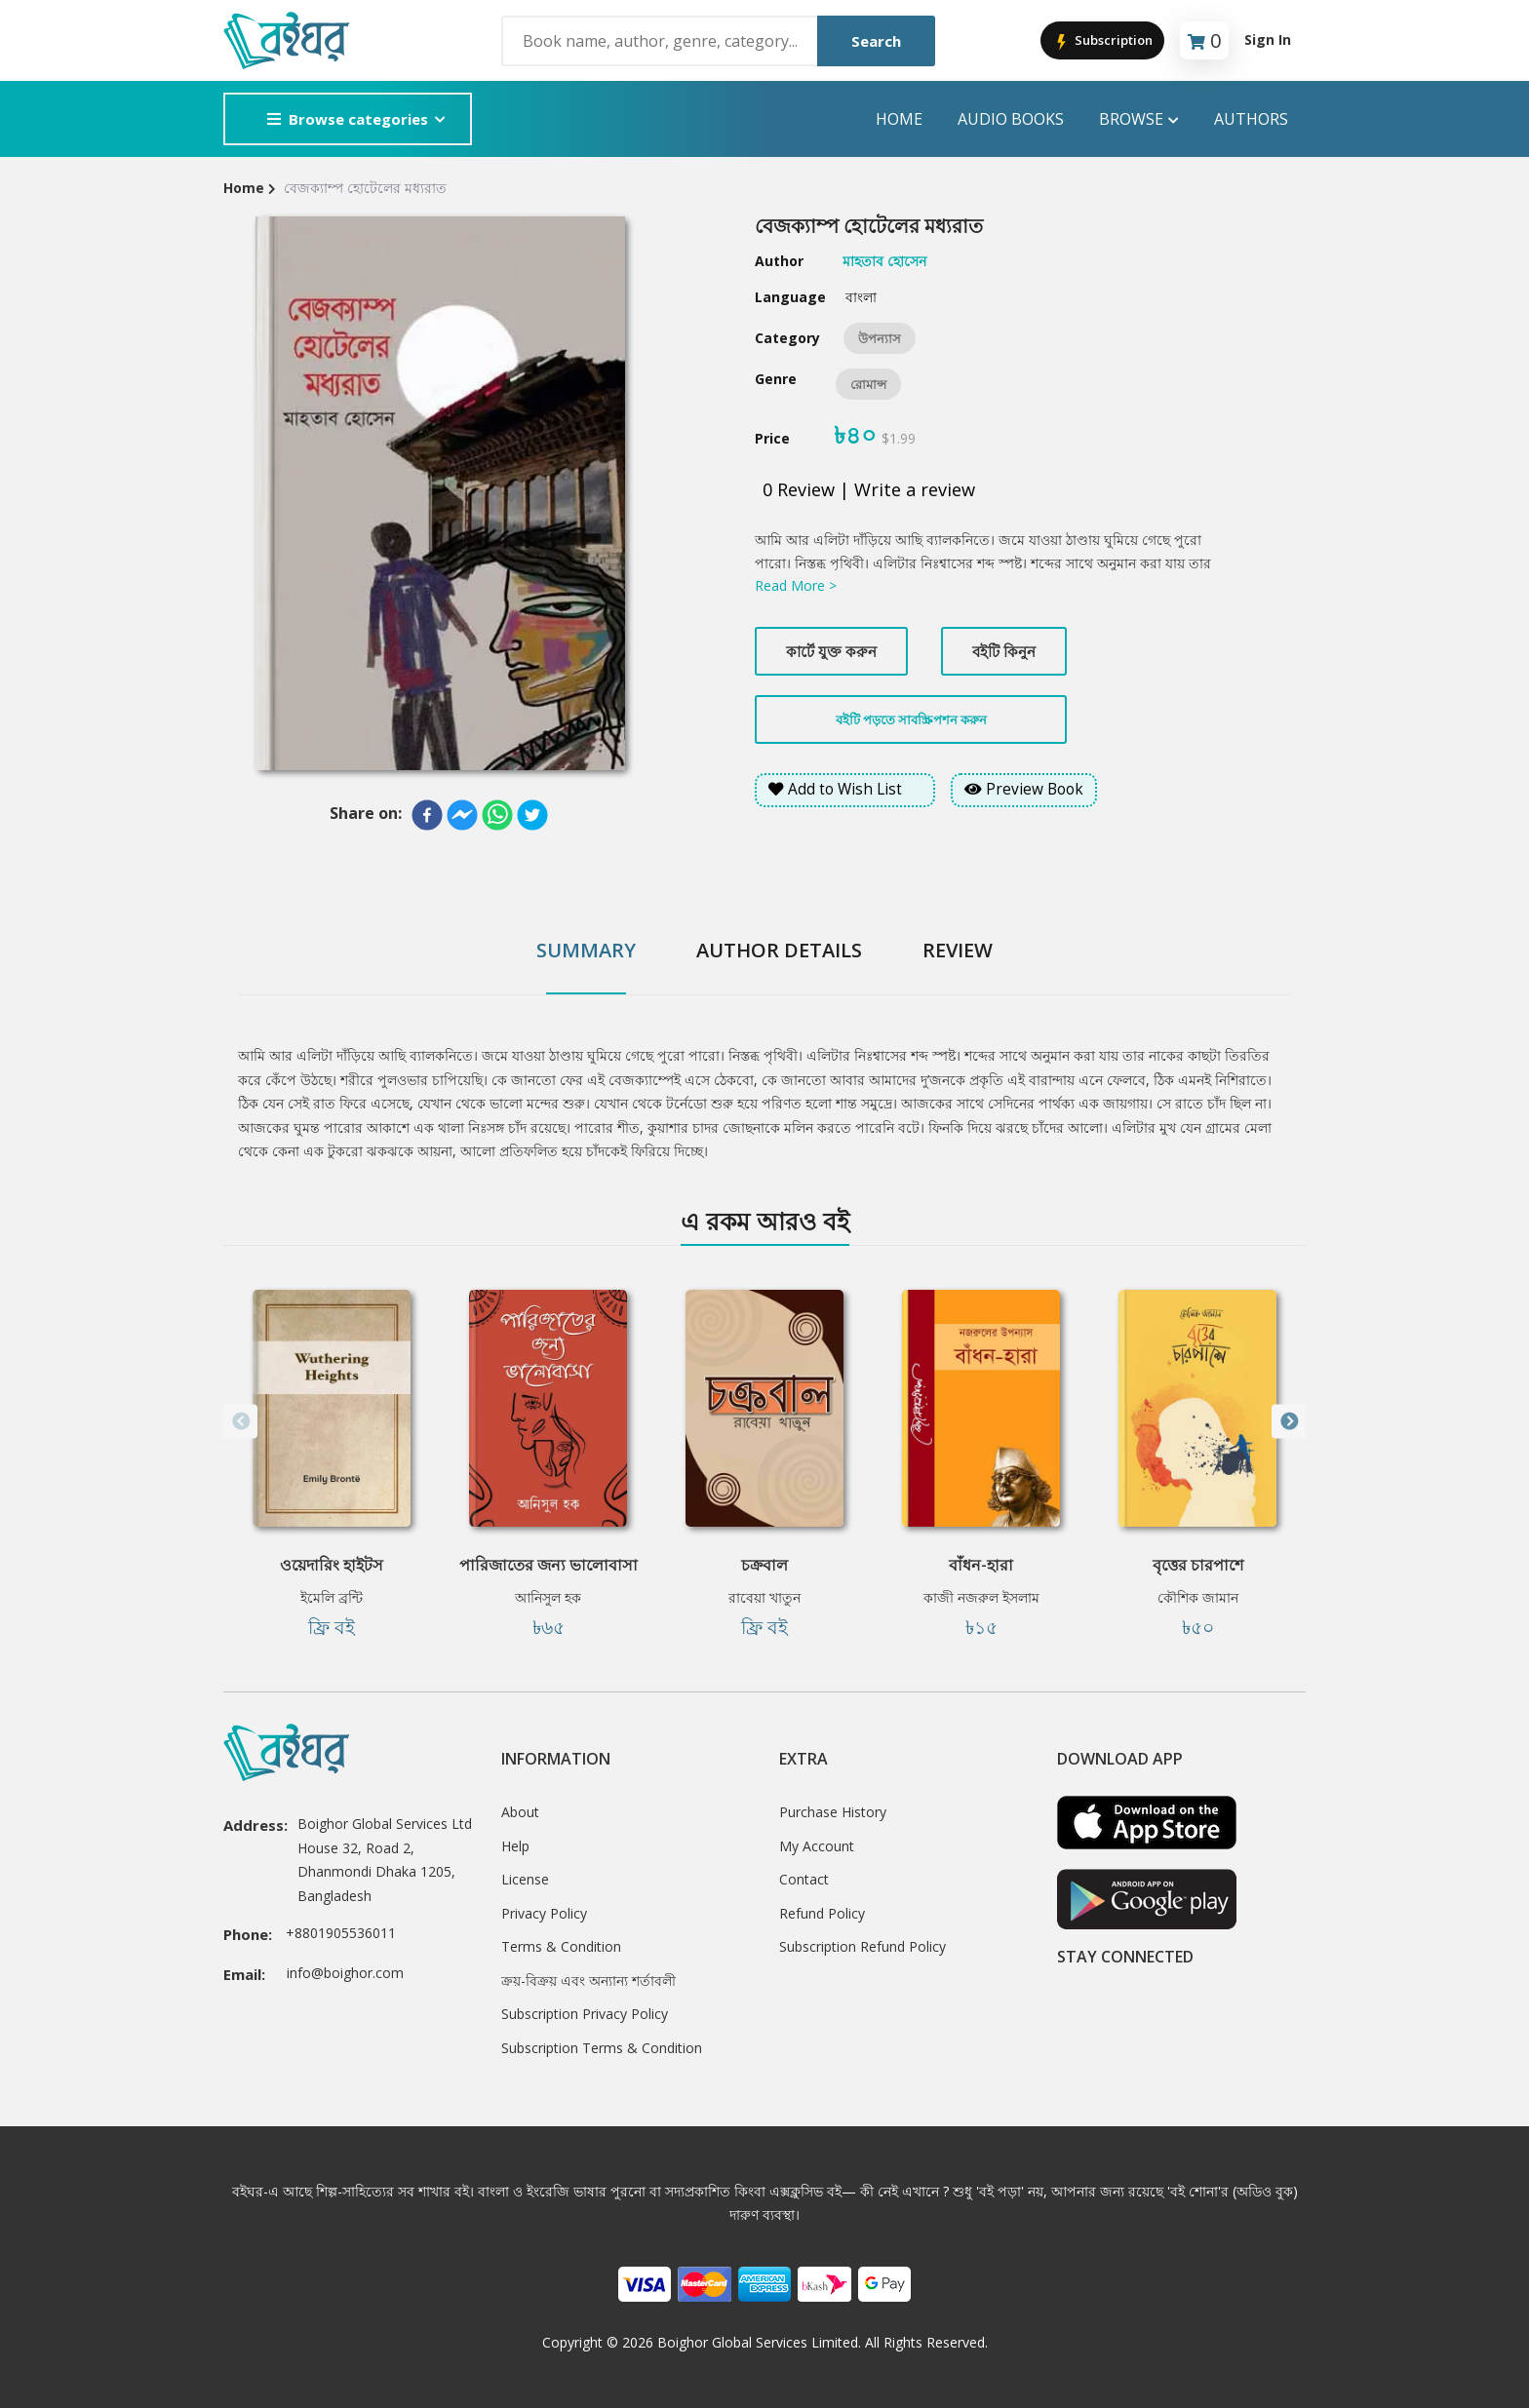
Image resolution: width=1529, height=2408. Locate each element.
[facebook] (427, 815)
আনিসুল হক (548, 1597)
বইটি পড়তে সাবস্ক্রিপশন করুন (911, 719)
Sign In (1267, 39)
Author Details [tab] (779, 950)
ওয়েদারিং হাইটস (331, 1564)
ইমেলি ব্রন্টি (331, 1597)
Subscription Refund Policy (862, 1946)
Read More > (796, 585)
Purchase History (832, 1812)
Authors (1251, 119)
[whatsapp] (497, 815)
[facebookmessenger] (462, 815)
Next (1289, 1422)
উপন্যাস (879, 338)
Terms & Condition (561, 1946)
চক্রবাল (764, 1564)
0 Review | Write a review (869, 489)
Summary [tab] (586, 950)
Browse (1139, 119)
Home (899, 119)
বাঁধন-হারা (981, 1564)
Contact (804, 1879)
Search (876, 41)
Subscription (1102, 41)
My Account (816, 1846)
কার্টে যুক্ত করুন (831, 651)
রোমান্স (868, 384)
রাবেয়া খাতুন (764, 1597)
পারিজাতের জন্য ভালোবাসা (548, 1564)
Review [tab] (957, 950)
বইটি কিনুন (1004, 651)
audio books (1011, 119)
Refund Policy (822, 1913)
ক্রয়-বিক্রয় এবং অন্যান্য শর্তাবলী (588, 1980)
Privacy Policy (544, 1913)
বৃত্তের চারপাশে (1198, 1564)
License (525, 1879)
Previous (240, 1422)
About (520, 1812)
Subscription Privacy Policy (584, 2013)
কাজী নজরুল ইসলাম (981, 1597)
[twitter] (532, 815)
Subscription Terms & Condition (601, 2048)
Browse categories (347, 119)
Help (515, 1846)
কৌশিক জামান (1197, 1597)
